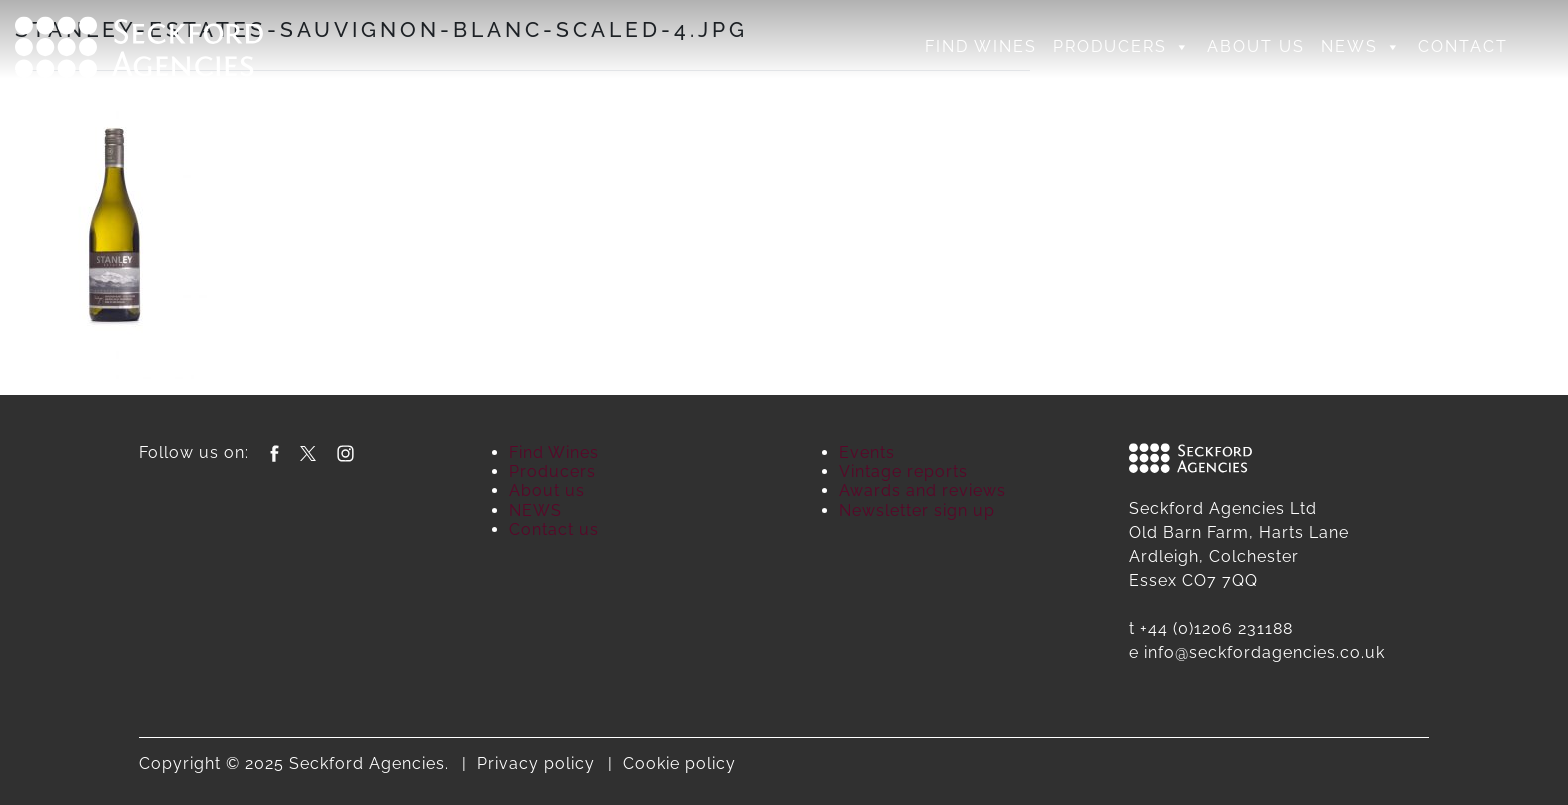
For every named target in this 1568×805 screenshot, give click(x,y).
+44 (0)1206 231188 (1216, 628)
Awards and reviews (922, 490)
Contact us (554, 529)
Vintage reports (903, 471)
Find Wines (981, 46)
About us (1256, 46)
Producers (1122, 47)
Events (867, 452)
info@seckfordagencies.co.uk (1264, 652)
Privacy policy (536, 763)
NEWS (1361, 47)
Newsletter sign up (917, 510)
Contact (1463, 46)
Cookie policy (679, 763)
